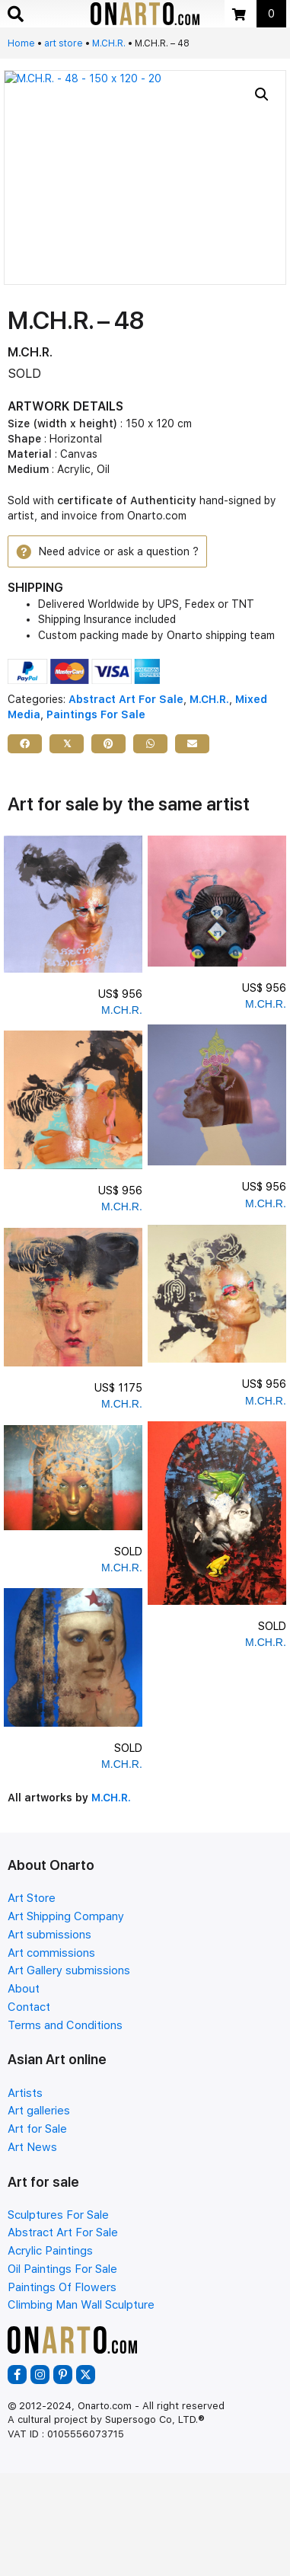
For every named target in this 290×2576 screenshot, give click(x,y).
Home (21, 43)
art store (63, 43)
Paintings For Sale (95, 714)
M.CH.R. (109, 43)
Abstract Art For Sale (126, 699)
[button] (262, 94)
